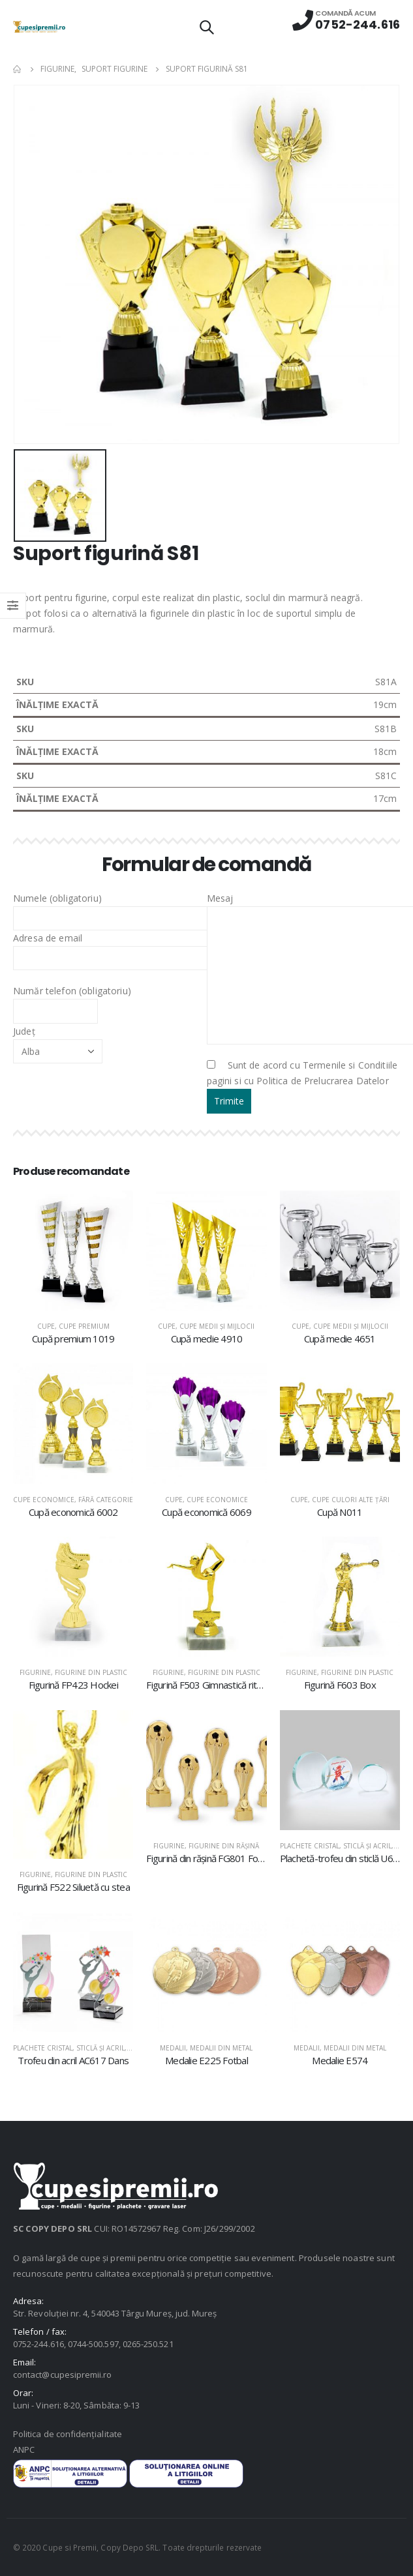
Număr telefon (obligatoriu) (72, 1000)
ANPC (24, 2449)
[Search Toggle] (207, 27)
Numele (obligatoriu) (117, 907)
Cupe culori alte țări (351, 1499)
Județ (57, 1040)
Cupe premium (84, 1326)
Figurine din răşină (224, 1845)
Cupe (46, 1326)
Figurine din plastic (91, 1672)
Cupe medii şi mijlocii (216, 1326)
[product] (73, 1250)
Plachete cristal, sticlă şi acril (335, 1845)
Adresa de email (117, 947)
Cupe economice (43, 1499)
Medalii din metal (221, 2047)
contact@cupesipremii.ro (62, 2374)
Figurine (35, 1672)
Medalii (173, 2047)
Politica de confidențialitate (67, 2434)
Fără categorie (105, 1499)
